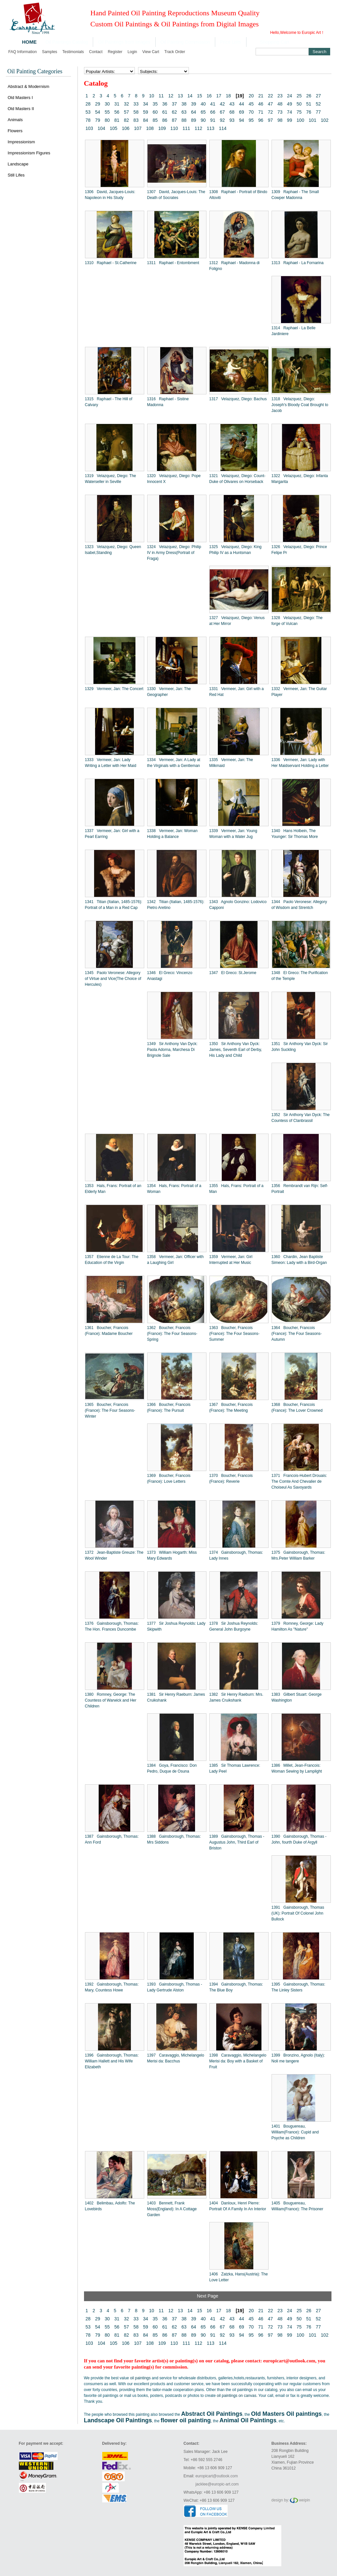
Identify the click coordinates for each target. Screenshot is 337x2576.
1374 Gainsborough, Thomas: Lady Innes (236, 1555)
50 (299, 103)
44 (241, 103)
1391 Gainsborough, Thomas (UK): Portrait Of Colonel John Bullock (298, 1913)
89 (193, 120)
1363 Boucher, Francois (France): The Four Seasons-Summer (234, 1333)
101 (312, 120)
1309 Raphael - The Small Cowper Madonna (295, 195)
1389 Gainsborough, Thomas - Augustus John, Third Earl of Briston (236, 1842)
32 (126, 103)
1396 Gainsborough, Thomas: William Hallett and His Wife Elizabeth (112, 2061)
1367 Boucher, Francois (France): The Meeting (231, 1407)
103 (89, 128)
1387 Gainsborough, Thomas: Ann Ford (112, 1839)
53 (88, 112)
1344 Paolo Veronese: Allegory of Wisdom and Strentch (299, 904)
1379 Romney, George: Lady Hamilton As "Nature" (298, 1626)
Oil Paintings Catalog (67, 42)
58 (136, 112)
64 (193, 112)
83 (136, 120)
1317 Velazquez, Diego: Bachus (238, 399)
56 (116, 112)
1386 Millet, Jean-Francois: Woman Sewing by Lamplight (297, 1768)
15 (199, 95)
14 (190, 95)
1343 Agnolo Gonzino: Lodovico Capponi (238, 904)
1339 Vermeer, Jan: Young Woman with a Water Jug (233, 833)
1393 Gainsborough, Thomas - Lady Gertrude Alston (174, 1987)
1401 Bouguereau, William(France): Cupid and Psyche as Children (295, 2132)
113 (210, 128)
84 (145, 120)
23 (280, 95)
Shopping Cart (274, 42)
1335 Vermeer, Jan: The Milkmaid (231, 762)
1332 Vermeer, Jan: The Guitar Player (299, 691)
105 (113, 128)
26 (309, 95)
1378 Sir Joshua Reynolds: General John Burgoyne (233, 1626)
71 (260, 112)
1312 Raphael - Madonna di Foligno (234, 266)
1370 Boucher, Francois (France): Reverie (231, 1478)
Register (115, 52)
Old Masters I (20, 97)
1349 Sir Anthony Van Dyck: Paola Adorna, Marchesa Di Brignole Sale (172, 1049)
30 (107, 103)
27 (318, 95)
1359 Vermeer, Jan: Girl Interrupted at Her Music (231, 1259)
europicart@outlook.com (289, 2360)
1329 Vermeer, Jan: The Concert (114, 688)
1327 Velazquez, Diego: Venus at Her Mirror (237, 621)
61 (164, 112)
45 (251, 103)
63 (184, 112)
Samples (49, 52)
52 (318, 103)
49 (289, 103)
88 (184, 120)
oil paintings (140, 2378)
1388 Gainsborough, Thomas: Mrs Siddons (174, 1839)
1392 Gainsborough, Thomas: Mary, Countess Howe (112, 1987)
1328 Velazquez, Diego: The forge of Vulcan (297, 621)
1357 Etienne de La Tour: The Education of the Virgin (111, 1259)
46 (260, 103)
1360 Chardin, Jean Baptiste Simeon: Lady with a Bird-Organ (299, 1259)
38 (184, 103)
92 (222, 120)
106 (125, 128)
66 (213, 112)
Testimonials (73, 52)
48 (280, 103)
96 (260, 120)
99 (289, 120)
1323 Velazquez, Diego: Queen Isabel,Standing (113, 550)
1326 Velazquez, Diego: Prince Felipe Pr (299, 550)
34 (145, 103)
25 (299, 95)
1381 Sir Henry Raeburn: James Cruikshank (176, 1697)
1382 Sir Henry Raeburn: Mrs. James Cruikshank (236, 1697)
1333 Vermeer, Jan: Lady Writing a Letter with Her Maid (110, 762)
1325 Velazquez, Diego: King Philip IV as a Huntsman (235, 550)
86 (164, 120)
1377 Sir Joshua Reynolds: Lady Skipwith (176, 1626)
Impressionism (21, 141)
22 (270, 95)
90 (203, 120)
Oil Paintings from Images (124, 42)
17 (218, 95)
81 (116, 120)
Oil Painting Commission (185, 42)
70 (251, 112)
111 (186, 128)
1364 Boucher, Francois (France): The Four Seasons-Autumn (297, 1333)
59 (145, 112)
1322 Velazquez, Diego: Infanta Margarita (300, 479)
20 (251, 95)
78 (88, 120)
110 (174, 128)
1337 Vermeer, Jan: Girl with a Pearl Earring (112, 833)
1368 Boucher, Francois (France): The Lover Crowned (297, 1407)
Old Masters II (21, 108)
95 (251, 120)
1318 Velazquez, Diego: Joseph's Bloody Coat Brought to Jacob (300, 405)
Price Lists (230, 42)
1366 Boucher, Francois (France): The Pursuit (168, 1407)
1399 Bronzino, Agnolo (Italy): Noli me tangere (298, 2058)
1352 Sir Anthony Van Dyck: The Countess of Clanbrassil (301, 1117)
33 (136, 103)
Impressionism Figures (29, 152)
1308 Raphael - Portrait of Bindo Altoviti (238, 195)
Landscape (18, 164)
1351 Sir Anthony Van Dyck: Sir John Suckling (300, 1046)
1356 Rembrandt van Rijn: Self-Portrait (300, 1188)
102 (324, 120)
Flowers (15, 130)
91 (213, 120)
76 (308, 112)
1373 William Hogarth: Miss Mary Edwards (172, 1555)
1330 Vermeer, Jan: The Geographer (169, 691)
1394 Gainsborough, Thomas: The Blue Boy (236, 1987)
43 (232, 103)
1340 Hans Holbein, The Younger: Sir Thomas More (295, 833)
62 (174, 112)
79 (97, 120)
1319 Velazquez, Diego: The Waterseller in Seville (110, 479)
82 (126, 120)
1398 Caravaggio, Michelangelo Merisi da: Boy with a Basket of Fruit (237, 2061)
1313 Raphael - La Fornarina (298, 263)
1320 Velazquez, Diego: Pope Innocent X (174, 479)
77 (318, 112)
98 (280, 120)
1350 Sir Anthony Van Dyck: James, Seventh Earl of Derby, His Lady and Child (235, 1049)
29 (97, 103)
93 (232, 120)
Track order (174, 52)
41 (213, 103)
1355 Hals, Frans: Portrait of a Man (236, 1188)
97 (270, 120)
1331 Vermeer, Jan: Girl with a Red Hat (236, 691)
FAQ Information (22, 52)
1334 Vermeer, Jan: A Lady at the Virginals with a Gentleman (173, 762)
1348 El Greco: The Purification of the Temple (300, 975)
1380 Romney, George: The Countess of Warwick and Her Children (110, 1700)
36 (164, 103)
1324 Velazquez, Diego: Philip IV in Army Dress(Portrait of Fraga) (174, 553)
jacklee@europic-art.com (217, 2484)
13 (180, 95)
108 (150, 128)
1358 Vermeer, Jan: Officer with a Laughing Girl (175, 1259)
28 (88, 103)
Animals (15, 119)
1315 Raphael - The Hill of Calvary (109, 402)
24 (289, 95)
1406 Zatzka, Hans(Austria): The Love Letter (238, 2277)
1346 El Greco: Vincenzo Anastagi (169, 975)
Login (132, 52)
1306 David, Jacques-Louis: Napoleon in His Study (110, 195)
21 (260, 95)
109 (162, 128)
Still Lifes (16, 175)
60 (155, 112)
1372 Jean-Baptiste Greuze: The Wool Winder (114, 1555)
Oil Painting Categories (35, 71)
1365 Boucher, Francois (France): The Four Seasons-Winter (110, 1410)
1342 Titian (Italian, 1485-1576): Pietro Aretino (175, 904)
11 (161, 95)
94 (241, 120)
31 (116, 103)
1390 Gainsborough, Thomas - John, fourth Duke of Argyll (299, 1839)
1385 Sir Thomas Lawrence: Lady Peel (234, 1768)
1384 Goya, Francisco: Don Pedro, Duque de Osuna (172, 1768)
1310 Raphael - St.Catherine (111, 263)
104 (101, 128)
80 (107, 120)
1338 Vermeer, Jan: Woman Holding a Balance (172, 833)
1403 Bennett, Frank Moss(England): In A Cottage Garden (172, 2209)
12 (171, 95)
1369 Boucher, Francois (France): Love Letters (168, 1478)
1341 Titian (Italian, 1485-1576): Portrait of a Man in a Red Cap (113, 904)
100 (300, 120)
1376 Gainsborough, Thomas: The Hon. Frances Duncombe (112, 1626)
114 (222, 128)
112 (198, 128)
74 (289, 112)
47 (270, 103)
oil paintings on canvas (236, 2395)
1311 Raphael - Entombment (173, 263)
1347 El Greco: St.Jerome (233, 972)
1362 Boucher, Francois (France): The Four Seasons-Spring (172, 1333)
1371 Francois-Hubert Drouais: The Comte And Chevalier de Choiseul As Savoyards (299, 1481)
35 (155, 103)
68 (232, 112)
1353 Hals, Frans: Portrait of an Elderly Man (113, 1188)
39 (193, 103)
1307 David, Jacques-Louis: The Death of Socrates (176, 195)
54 (97, 112)
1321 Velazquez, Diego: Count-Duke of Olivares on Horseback (237, 479)
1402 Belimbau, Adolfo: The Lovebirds (110, 2206)
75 (299, 112)
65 (203, 112)
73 (280, 112)
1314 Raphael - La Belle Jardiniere (294, 331)
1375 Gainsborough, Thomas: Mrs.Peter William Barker (298, 1555)
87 (174, 120)
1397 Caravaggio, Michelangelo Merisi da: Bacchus (175, 2058)
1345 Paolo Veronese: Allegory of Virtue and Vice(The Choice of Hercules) (113, 978)
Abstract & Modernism (28, 86)
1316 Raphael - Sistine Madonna (168, 402)
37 (174, 103)
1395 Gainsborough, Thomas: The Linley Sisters (298, 1987)
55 (107, 112)
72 (270, 112)
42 (222, 103)
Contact (96, 52)
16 (209, 95)
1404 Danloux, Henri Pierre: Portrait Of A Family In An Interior (237, 2206)
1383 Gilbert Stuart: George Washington (297, 1697)
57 (126, 112)
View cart (150, 52)
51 (308, 103)
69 (241, 112)
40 (203, 103)
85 (155, 120)
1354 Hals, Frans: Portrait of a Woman (174, 1188)
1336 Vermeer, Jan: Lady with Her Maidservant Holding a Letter (300, 762)
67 (222, 112)
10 (151, 95)
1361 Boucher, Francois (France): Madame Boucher (109, 1330)
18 (228, 95)
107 (138, 128)
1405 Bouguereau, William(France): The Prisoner (297, 2206)
